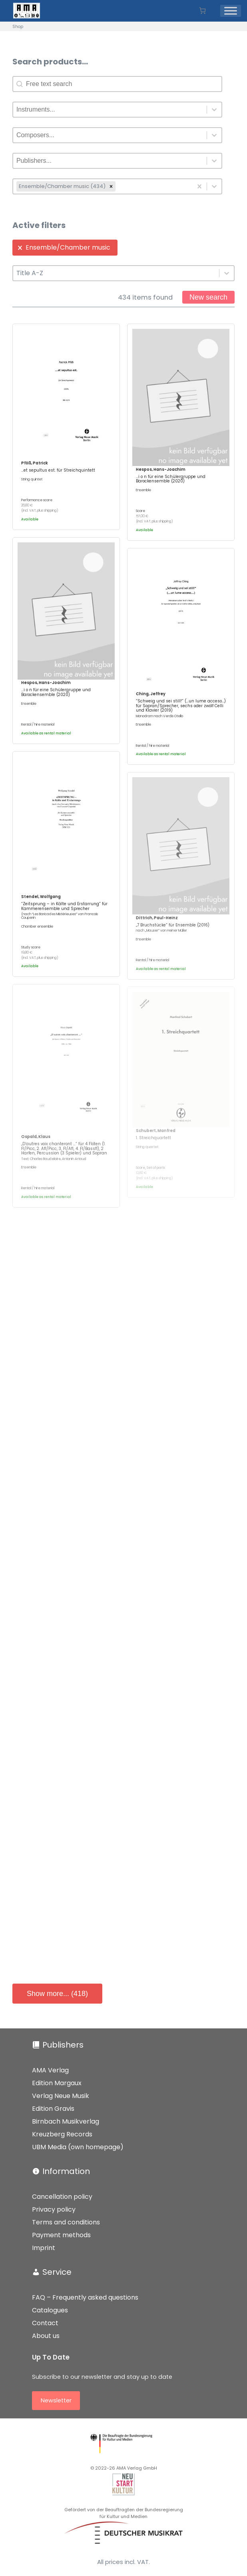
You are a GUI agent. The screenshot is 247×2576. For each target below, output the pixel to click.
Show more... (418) (57, 1994)
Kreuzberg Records (62, 2134)
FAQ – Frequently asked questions (85, 2297)
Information (66, 2171)
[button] (65, 248)
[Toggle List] (214, 109)
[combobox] (110, 109)
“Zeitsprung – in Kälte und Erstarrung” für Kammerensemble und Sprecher (64, 906)
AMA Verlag (50, 2070)
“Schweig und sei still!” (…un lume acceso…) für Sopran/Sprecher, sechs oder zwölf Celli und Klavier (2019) (181, 705)
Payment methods (61, 2235)
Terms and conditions (66, 2222)
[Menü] (230, 10)
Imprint (43, 2247)
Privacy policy (54, 2209)
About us (46, 2335)
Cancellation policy (62, 2196)
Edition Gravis (53, 2108)
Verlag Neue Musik (60, 2095)
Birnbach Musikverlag (65, 2121)
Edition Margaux (57, 2083)
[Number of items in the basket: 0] (202, 10)
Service (57, 2272)
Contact (45, 2323)
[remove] (111, 186)
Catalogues (50, 2310)
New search (208, 297)
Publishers (63, 2044)
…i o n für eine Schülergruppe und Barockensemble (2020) (170, 479)
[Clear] (199, 186)
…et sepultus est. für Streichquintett (58, 470)
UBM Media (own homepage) (78, 2147)
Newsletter (56, 2400)
